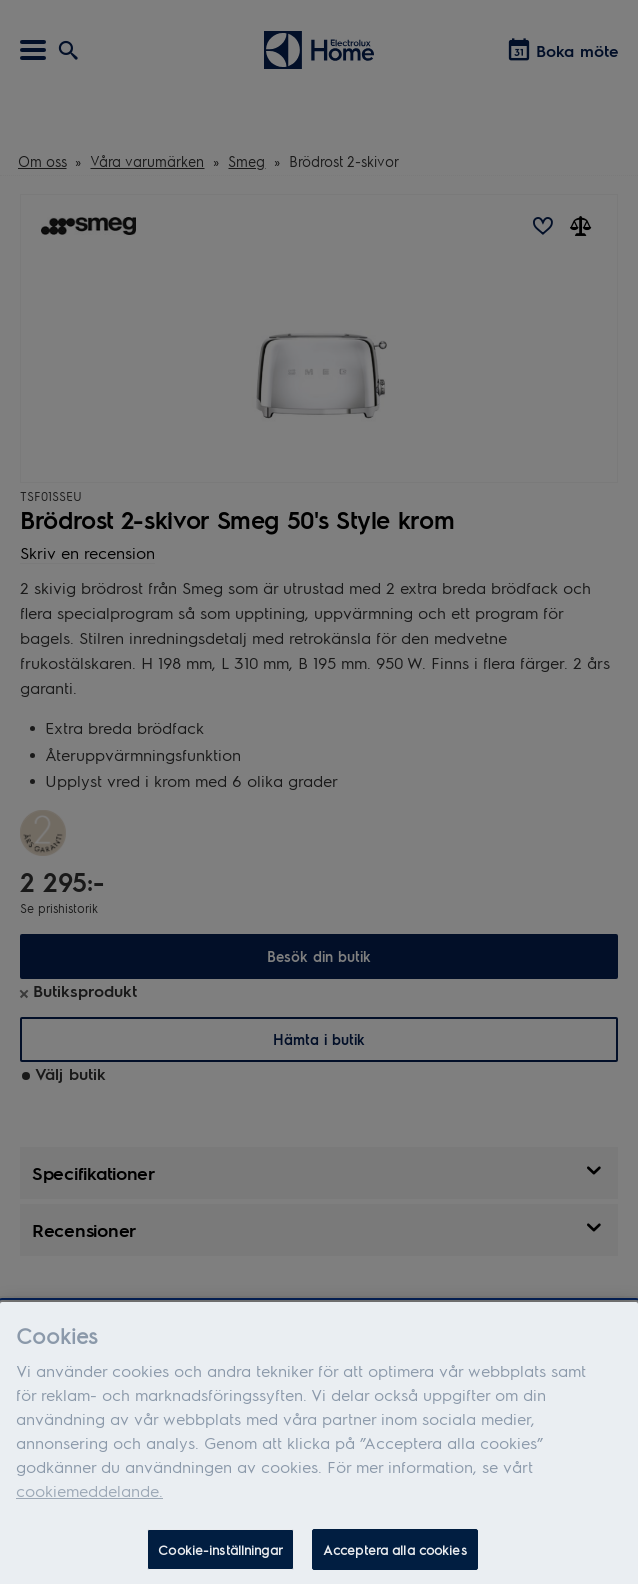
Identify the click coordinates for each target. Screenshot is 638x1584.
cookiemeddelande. (89, 1500)
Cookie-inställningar (220, 1559)
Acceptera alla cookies (395, 1559)
